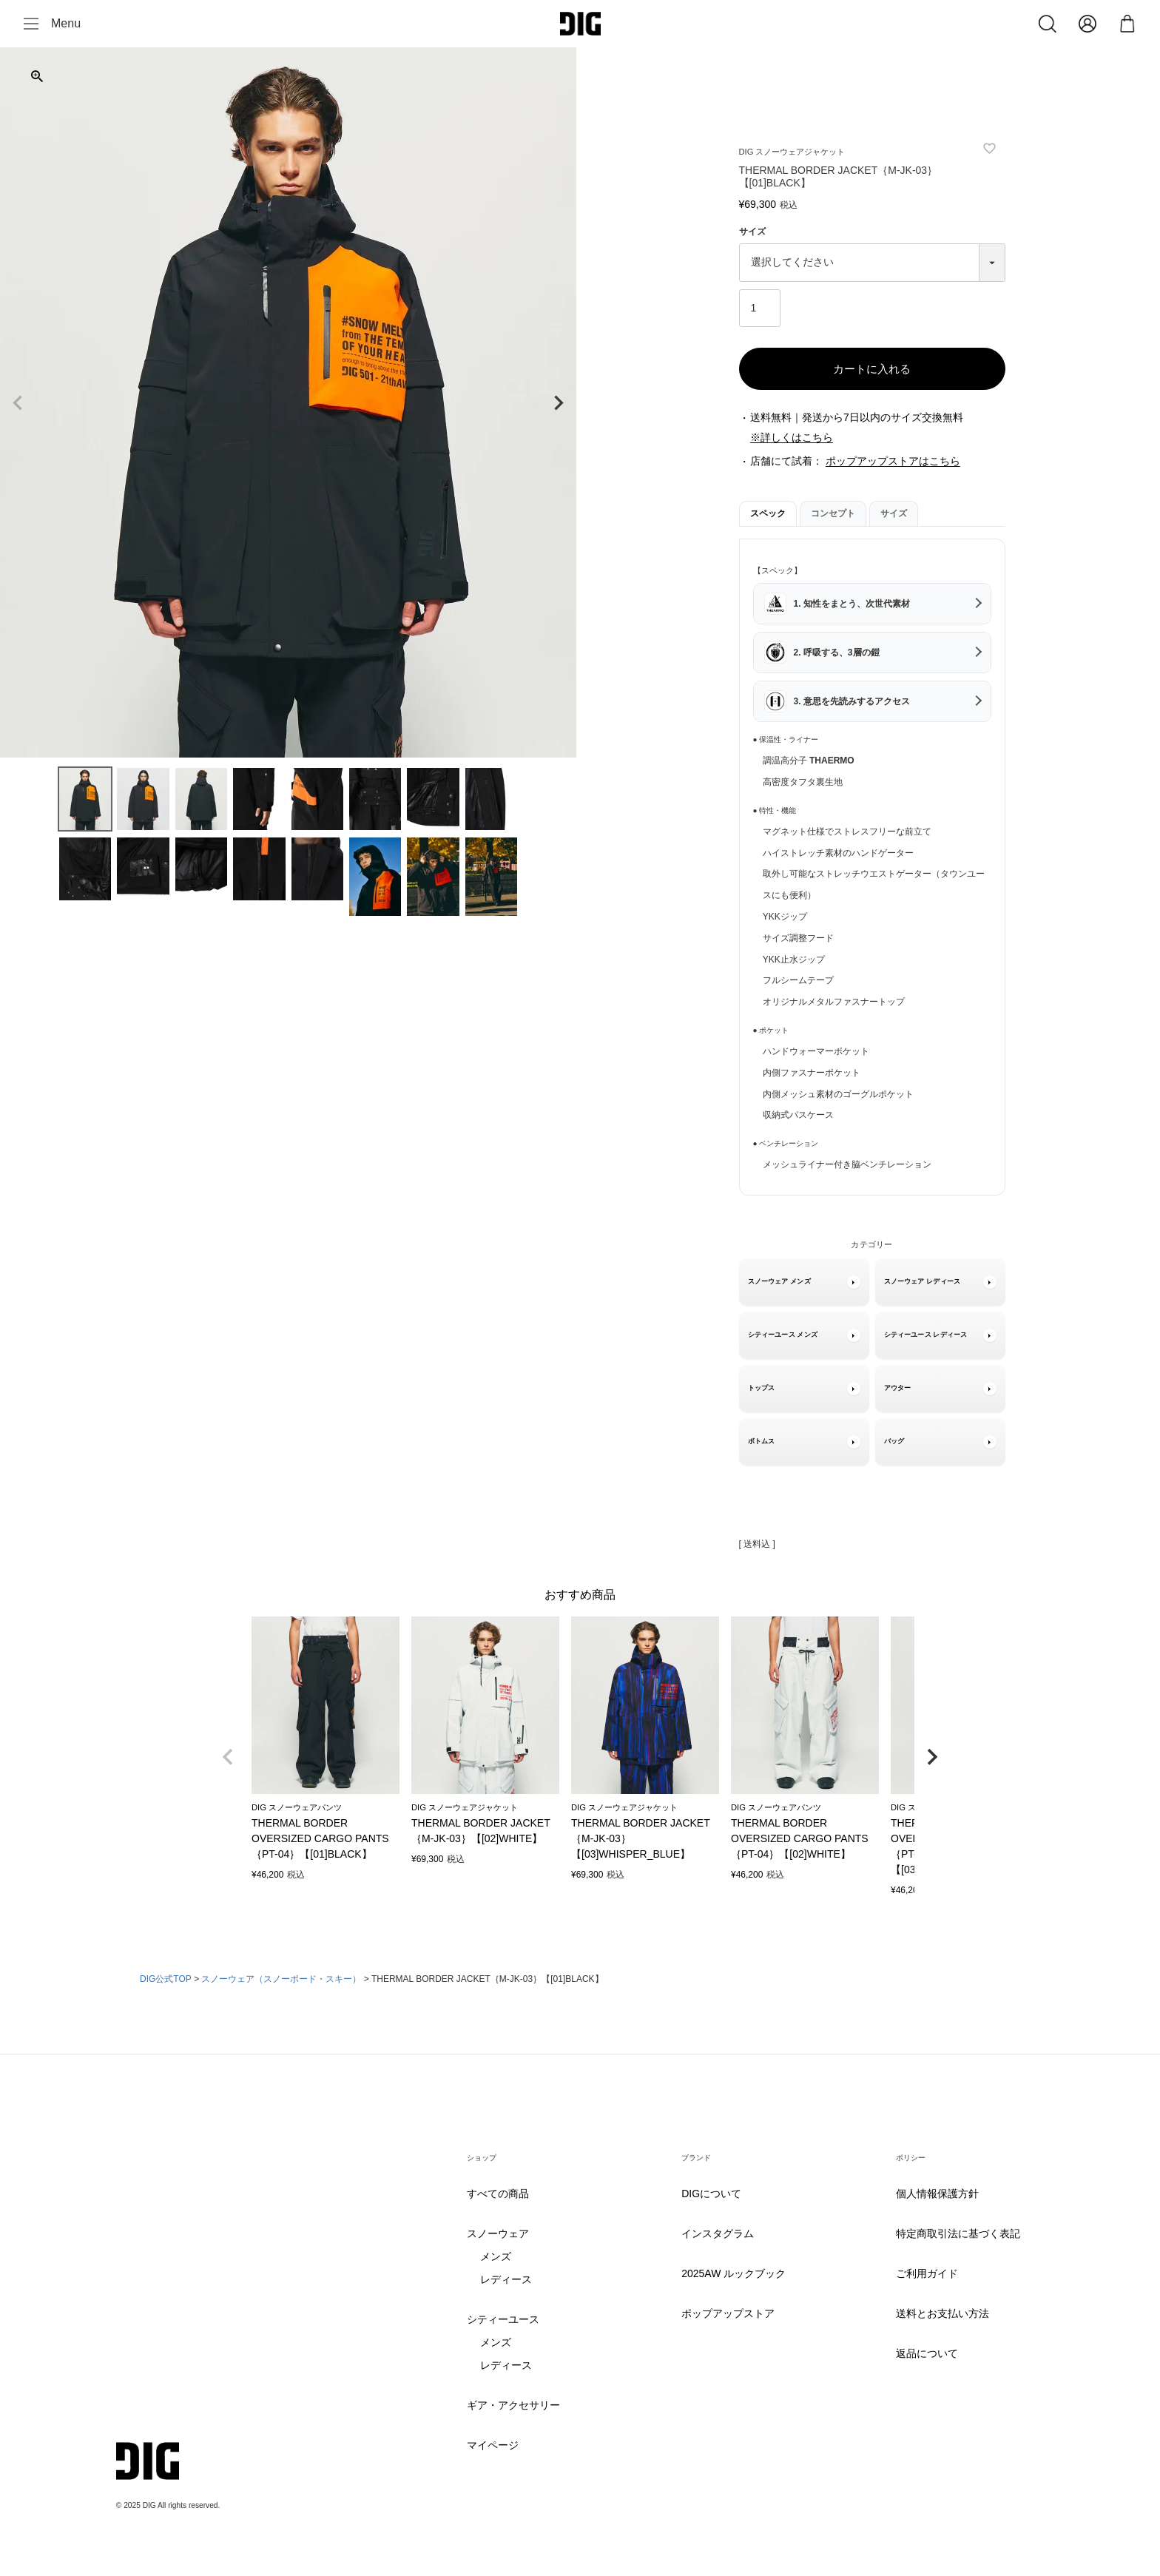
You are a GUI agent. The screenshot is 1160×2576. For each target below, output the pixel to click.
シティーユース (503, 2319)
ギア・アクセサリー (513, 2405)
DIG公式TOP (166, 1979)
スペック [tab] (768, 513)
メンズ (495, 2256)
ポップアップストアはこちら (893, 461)
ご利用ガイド (927, 2273)
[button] (228, 1757)
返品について (927, 2353)
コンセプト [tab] (833, 513)
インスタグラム (717, 2233)
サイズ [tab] (893, 513)
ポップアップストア (728, 2313)
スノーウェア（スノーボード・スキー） (281, 1979)
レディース (506, 2279)
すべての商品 (498, 2193)
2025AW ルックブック (733, 2273)
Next (558, 403)
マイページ (493, 2445)
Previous (18, 403)
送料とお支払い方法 (942, 2313)
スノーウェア (498, 2233)
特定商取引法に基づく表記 (958, 2233)
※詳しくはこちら (791, 437)
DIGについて (711, 2193)
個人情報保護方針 (937, 2193)
